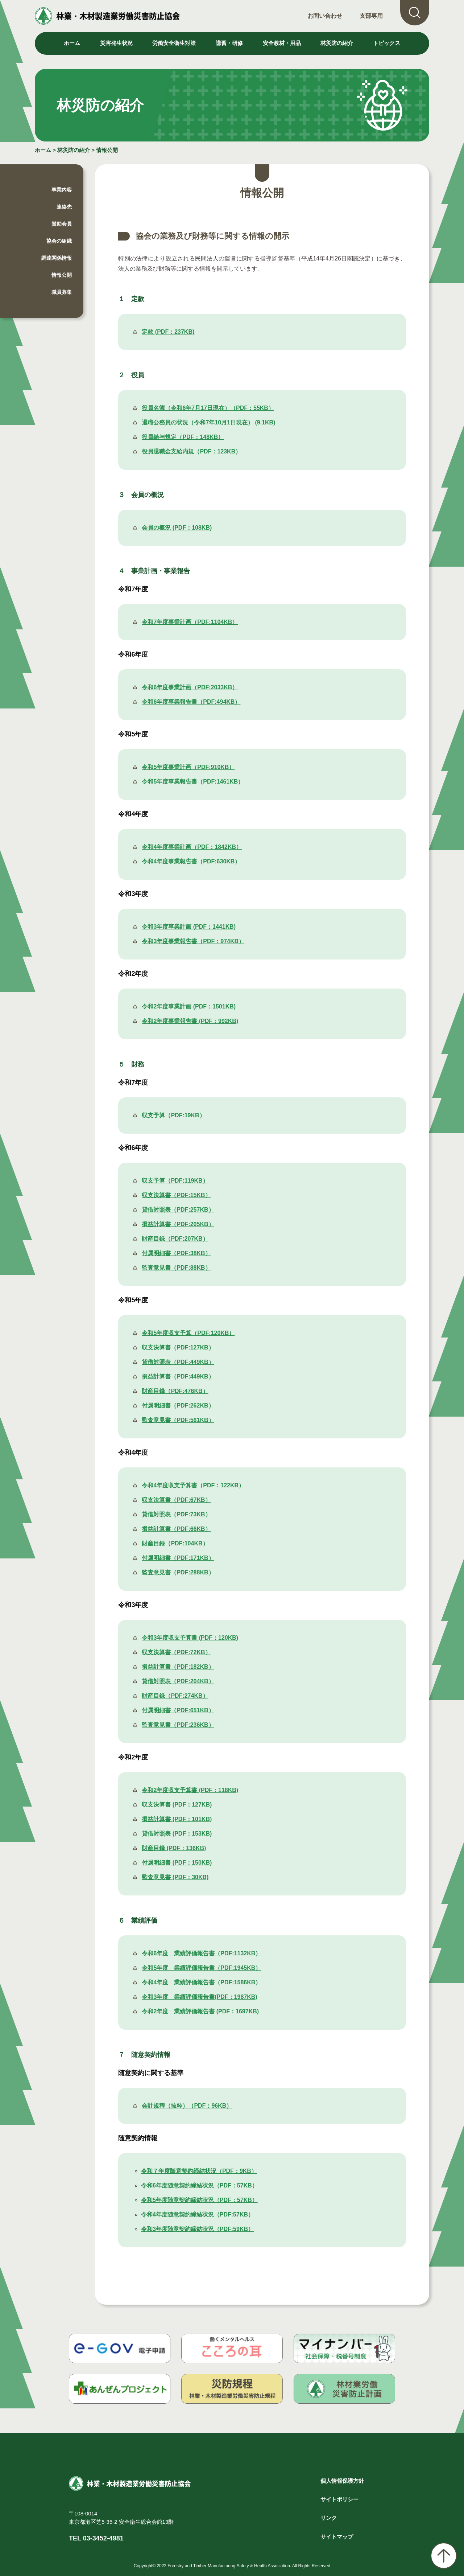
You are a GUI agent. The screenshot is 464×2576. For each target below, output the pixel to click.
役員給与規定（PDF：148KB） (183, 437)
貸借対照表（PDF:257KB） (178, 1210)
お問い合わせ (324, 16)
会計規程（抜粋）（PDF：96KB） (187, 2106)
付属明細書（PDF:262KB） (178, 1405)
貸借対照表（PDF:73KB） (176, 1514)
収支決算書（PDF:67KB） (176, 1500)
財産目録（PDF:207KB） (175, 1239)
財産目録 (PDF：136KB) (174, 1848)
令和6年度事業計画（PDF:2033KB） (190, 687)
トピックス (386, 43)
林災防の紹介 (73, 150)
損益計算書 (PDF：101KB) (177, 1819)
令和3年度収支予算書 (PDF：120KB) (190, 1638)
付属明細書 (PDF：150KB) (177, 1863)
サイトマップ (336, 2537)
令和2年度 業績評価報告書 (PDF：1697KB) (200, 2011)
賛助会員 (61, 224)
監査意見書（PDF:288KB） (178, 1572)
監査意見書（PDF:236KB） (178, 1725)
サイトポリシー (339, 2499)
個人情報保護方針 (342, 2481)
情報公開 (107, 150)
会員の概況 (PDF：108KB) (177, 528)
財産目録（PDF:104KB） (175, 1543)
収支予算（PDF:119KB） (175, 1181)
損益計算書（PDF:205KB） (178, 1224)
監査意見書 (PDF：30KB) (175, 1877)
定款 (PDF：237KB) (168, 332)
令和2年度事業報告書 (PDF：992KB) (190, 1021)
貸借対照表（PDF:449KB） (178, 1362)
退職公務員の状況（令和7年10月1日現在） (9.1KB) (208, 422)
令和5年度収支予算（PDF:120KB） (188, 1333)
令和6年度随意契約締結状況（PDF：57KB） (199, 2185)
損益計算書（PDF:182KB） (178, 1667)
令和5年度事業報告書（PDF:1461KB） (193, 781)
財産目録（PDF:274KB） (175, 1696)
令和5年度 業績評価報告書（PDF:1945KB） (201, 1968)
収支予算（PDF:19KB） (173, 1115)
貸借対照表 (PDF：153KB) (177, 1834)
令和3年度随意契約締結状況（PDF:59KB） (197, 2229)
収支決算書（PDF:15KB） (176, 1195)
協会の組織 (59, 241)
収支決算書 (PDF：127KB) (177, 1804)
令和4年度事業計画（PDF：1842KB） (192, 847)
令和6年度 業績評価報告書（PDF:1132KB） (201, 1953)
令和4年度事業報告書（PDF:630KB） (191, 861)
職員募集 (61, 292)
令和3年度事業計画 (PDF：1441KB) (189, 927)
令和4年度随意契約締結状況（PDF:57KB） (197, 2214)
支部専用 (371, 16)
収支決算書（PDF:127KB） (178, 1347)
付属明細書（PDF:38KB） (176, 1253)
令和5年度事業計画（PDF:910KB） (188, 767)
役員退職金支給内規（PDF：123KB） (191, 451)
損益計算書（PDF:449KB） (178, 1376)
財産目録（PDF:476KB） (175, 1391)
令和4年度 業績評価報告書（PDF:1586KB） (201, 1982)
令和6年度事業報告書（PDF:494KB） (191, 702)
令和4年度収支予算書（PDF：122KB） (193, 1485)
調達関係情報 (56, 258)
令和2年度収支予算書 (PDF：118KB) (190, 1790)
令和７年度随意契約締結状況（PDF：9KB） (199, 2171)
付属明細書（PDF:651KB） (178, 1710)
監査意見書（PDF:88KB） (176, 1268)
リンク (328, 2518)
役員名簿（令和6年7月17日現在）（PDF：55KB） (208, 408)
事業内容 (61, 190)
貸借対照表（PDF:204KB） (178, 1681)
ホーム (72, 43)
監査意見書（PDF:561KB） (178, 1420)
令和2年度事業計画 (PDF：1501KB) (189, 1006)
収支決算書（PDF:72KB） (176, 1652)
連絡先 (64, 207)
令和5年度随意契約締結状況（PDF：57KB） (199, 2200)
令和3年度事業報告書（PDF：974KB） (193, 941)
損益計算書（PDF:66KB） (176, 1529)
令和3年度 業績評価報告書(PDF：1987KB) (199, 1997)
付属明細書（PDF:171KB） (178, 1558)
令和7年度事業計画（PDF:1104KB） (190, 622)
